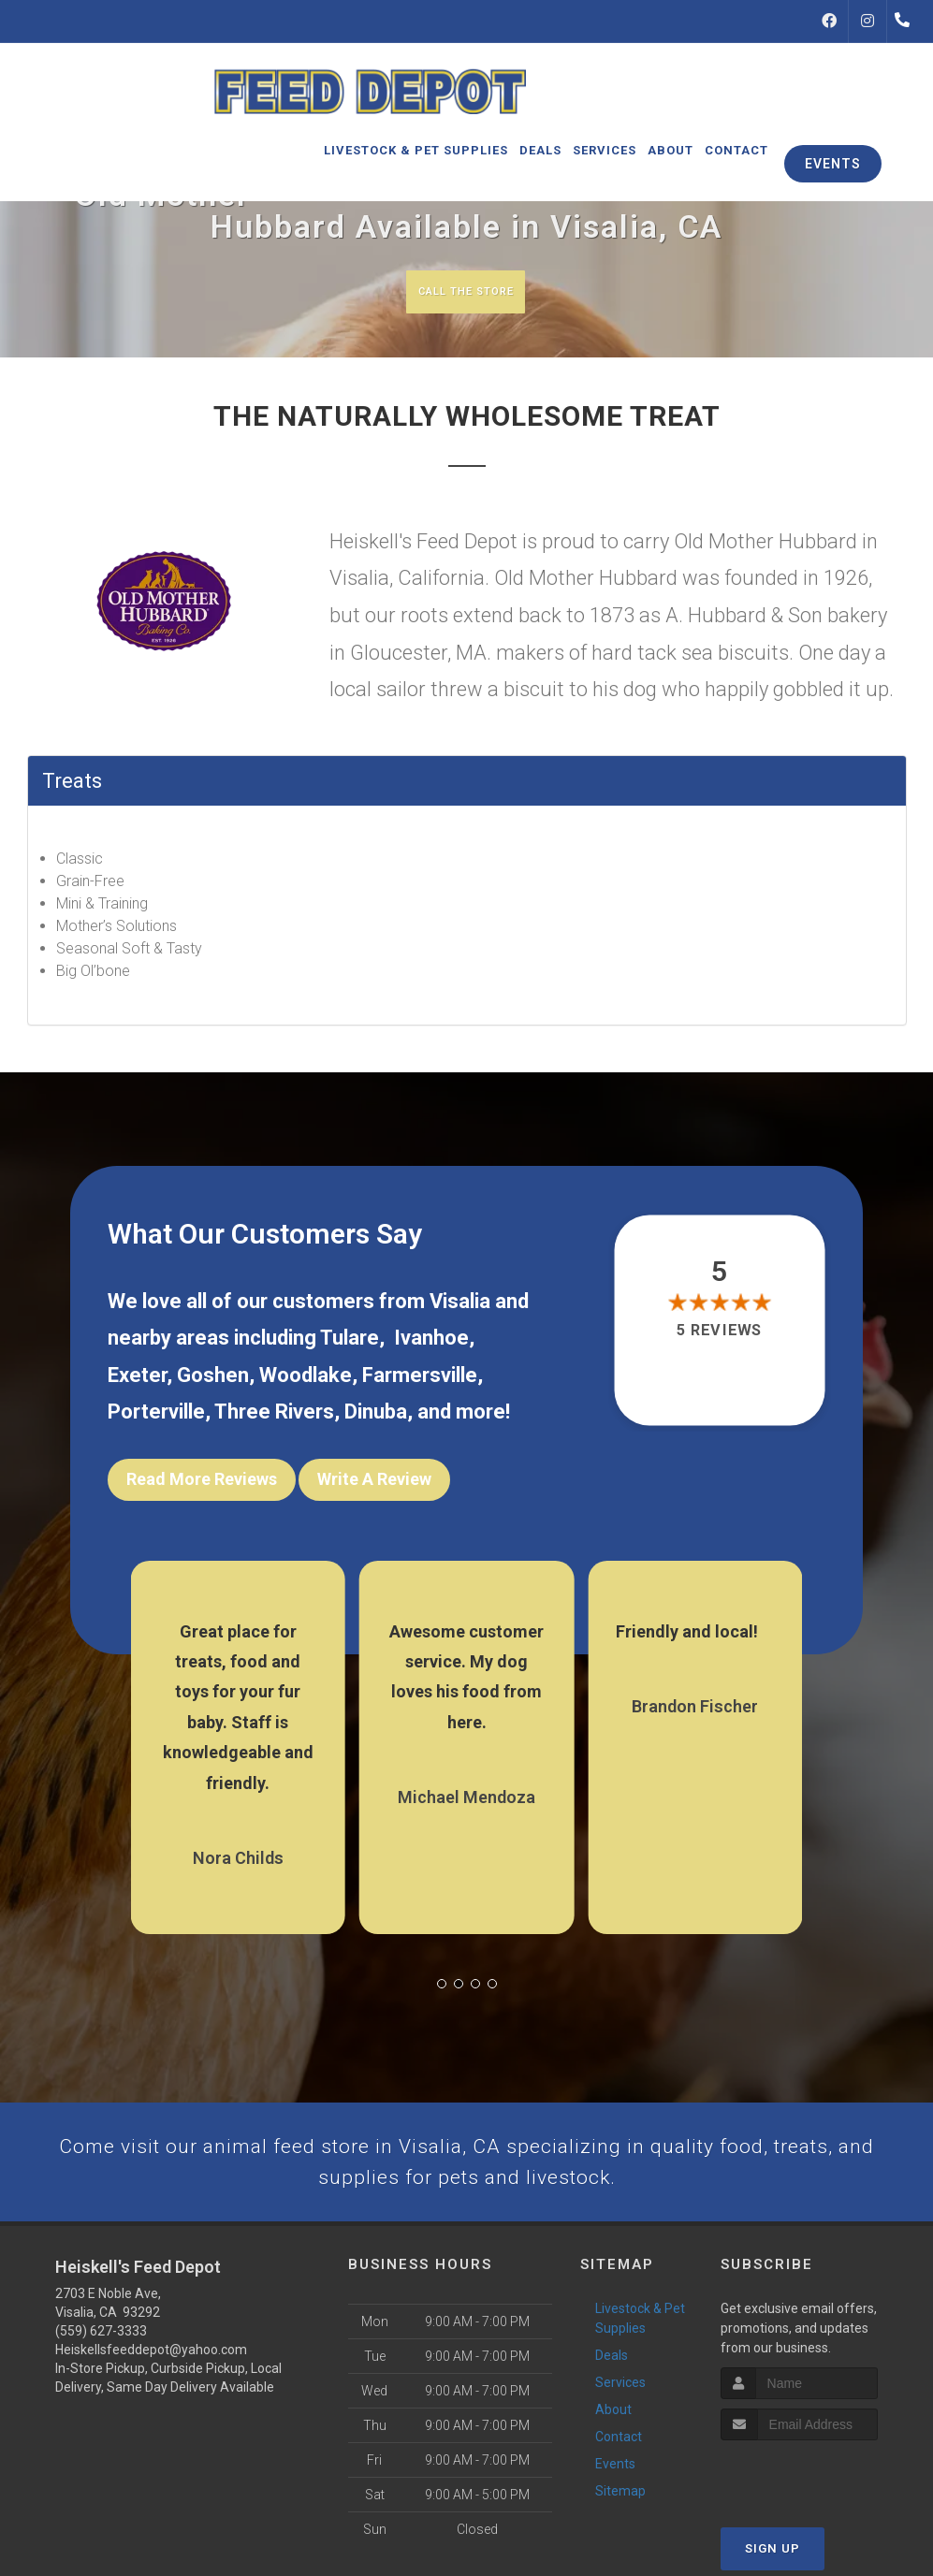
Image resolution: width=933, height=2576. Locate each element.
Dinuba (375, 1415)
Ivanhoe (431, 1340)
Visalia (460, 1304)
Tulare (349, 1340)
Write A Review (374, 1482)
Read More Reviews (201, 1482)
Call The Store (464, 291)
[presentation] (820, 2492)
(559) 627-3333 (101, 2348)
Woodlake (305, 1378)
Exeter (137, 1378)
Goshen (213, 1378)
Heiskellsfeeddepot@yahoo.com (151, 2367)
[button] (441, 1974)
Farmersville (419, 1378)
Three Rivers (274, 1415)
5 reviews (719, 1333)
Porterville (156, 1415)
